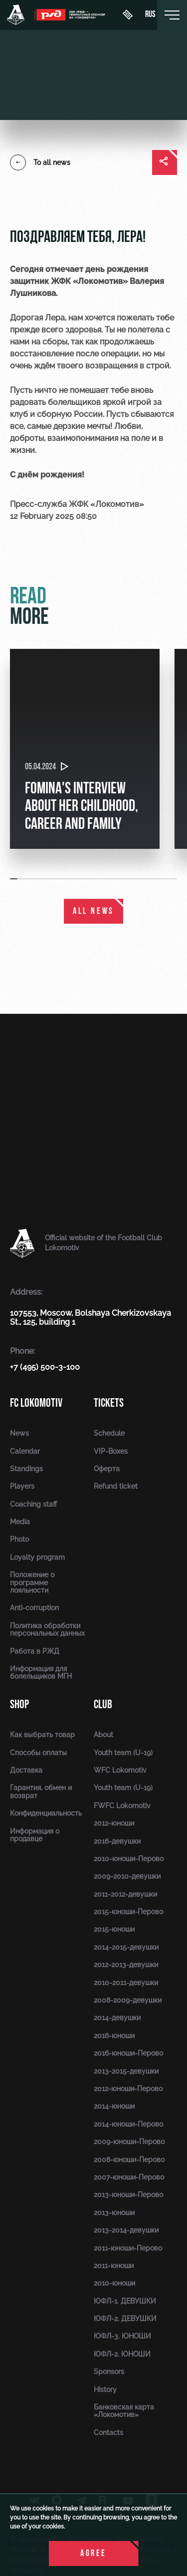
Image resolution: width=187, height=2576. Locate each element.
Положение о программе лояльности (32, 1582)
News (19, 1433)
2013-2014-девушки (126, 2230)
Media (20, 1522)
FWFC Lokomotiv (122, 1806)
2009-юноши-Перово (129, 2142)
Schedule (109, 1433)
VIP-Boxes (111, 1451)
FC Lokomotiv (36, 1403)
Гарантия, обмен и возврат (41, 1791)
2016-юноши (114, 2036)
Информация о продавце (34, 1835)
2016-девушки (117, 1841)
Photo (19, 1539)
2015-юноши (114, 1929)
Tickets (109, 1403)
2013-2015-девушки (126, 2071)
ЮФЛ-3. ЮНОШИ (122, 2336)
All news (93, 911)
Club (103, 1704)
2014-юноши (114, 2106)
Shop (19, 1704)
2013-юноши (114, 2213)
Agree (93, 2554)
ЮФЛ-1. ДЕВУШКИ (125, 2301)
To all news (40, 162)
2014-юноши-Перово (128, 2124)
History (105, 2390)
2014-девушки (117, 2018)
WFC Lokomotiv (120, 1770)
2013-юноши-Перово (128, 2195)
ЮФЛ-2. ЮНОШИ (122, 2354)
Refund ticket (116, 1486)
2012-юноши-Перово (128, 2089)
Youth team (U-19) (123, 1753)
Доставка (26, 1770)
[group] (85, 749)
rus (150, 14)
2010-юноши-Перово (129, 1859)
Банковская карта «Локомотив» (124, 2411)
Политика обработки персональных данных (47, 1629)
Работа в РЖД (34, 1651)
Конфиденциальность (46, 1813)
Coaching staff (33, 1504)
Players (22, 1486)
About (103, 1735)
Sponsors (109, 2372)
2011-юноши (114, 2266)
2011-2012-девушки (125, 1894)
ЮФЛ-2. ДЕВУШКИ (125, 2319)
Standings (26, 1469)
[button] (14, 879)
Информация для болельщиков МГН (41, 1672)
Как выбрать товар (42, 1735)
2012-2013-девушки (126, 1965)
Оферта (107, 1469)
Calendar (25, 1451)
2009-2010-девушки (127, 1876)
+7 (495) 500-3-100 (45, 1367)
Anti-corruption (34, 1608)
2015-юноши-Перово (128, 1912)
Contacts (108, 2433)
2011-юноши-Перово (128, 2248)
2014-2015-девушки (126, 1947)
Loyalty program (37, 1557)
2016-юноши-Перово (128, 2053)
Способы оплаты (38, 1753)
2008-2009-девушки (128, 2000)
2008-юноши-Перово (129, 2160)
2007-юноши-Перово (129, 2177)
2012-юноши (114, 1823)
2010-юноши (114, 2283)
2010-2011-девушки (126, 1983)
